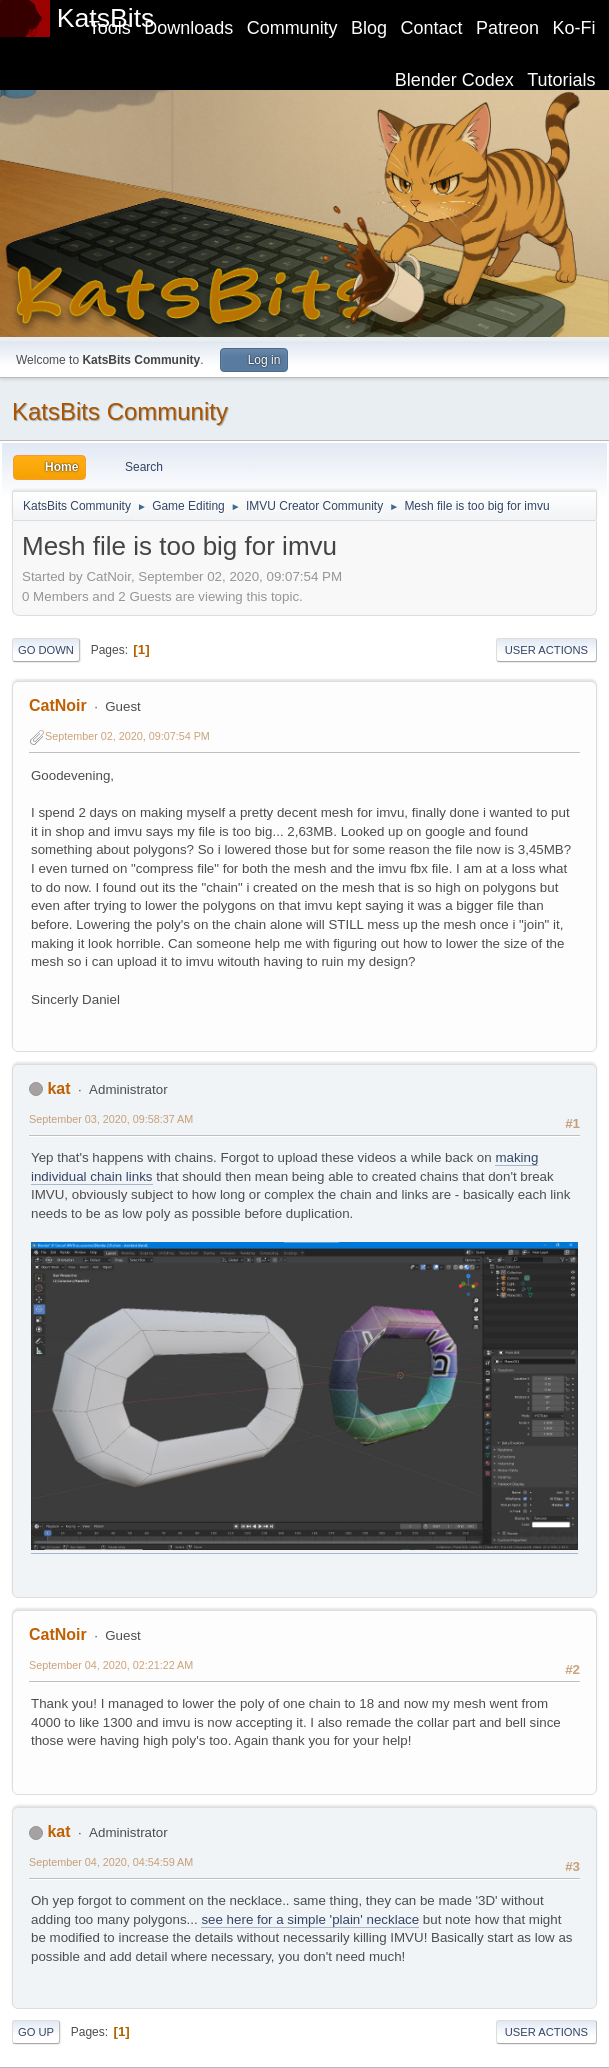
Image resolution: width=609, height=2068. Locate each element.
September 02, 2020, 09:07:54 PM (127, 736)
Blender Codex (454, 80)
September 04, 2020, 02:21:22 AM (111, 1665)
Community (292, 28)
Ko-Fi (574, 28)
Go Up (36, 2032)
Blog (369, 28)
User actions (546, 650)
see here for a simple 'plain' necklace (310, 1919)
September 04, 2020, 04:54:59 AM (111, 1862)
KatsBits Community (120, 411)
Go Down (46, 650)
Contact (432, 28)
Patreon (507, 28)
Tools (110, 28)
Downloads (188, 28)
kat (58, 1088)
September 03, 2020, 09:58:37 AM (111, 1119)
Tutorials (561, 80)
